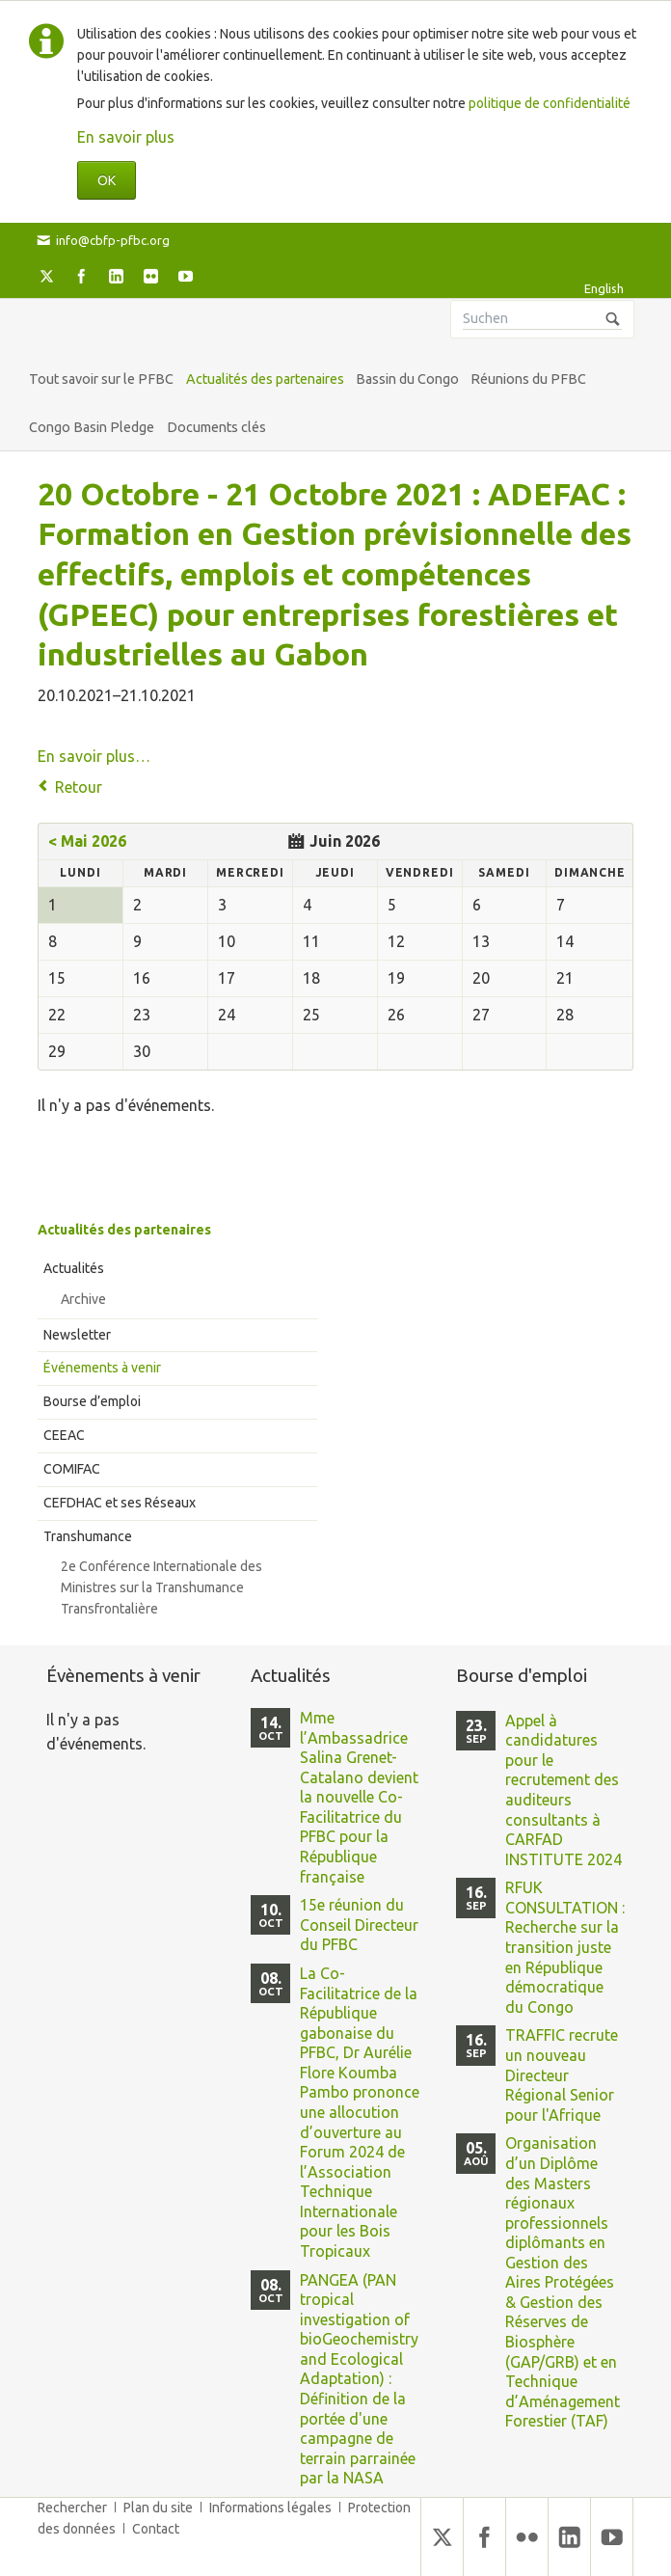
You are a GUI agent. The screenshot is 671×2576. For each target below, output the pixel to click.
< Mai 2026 (87, 841)
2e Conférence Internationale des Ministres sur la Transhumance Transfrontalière (161, 1587)
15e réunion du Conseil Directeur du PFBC (359, 1924)
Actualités (73, 1268)
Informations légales (270, 2507)
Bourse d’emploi (92, 1401)
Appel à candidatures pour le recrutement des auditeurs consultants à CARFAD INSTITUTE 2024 (563, 1790)
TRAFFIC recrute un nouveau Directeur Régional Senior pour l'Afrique (561, 2074)
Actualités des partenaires (124, 1229)
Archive (83, 1299)
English (604, 288)
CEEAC (64, 1435)
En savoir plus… (94, 756)
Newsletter (77, 1334)
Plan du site (158, 2507)
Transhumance (87, 1536)
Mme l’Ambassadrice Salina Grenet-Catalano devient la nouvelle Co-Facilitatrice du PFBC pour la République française (359, 1797)
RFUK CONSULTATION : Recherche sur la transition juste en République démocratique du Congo (565, 1947)
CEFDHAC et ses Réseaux (119, 1502)
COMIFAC (71, 1469)
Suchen (613, 319)
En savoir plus (125, 137)
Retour (78, 787)
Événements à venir (102, 1367)
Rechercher (72, 2507)
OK (106, 180)
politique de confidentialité (550, 103)
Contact (155, 2528)
